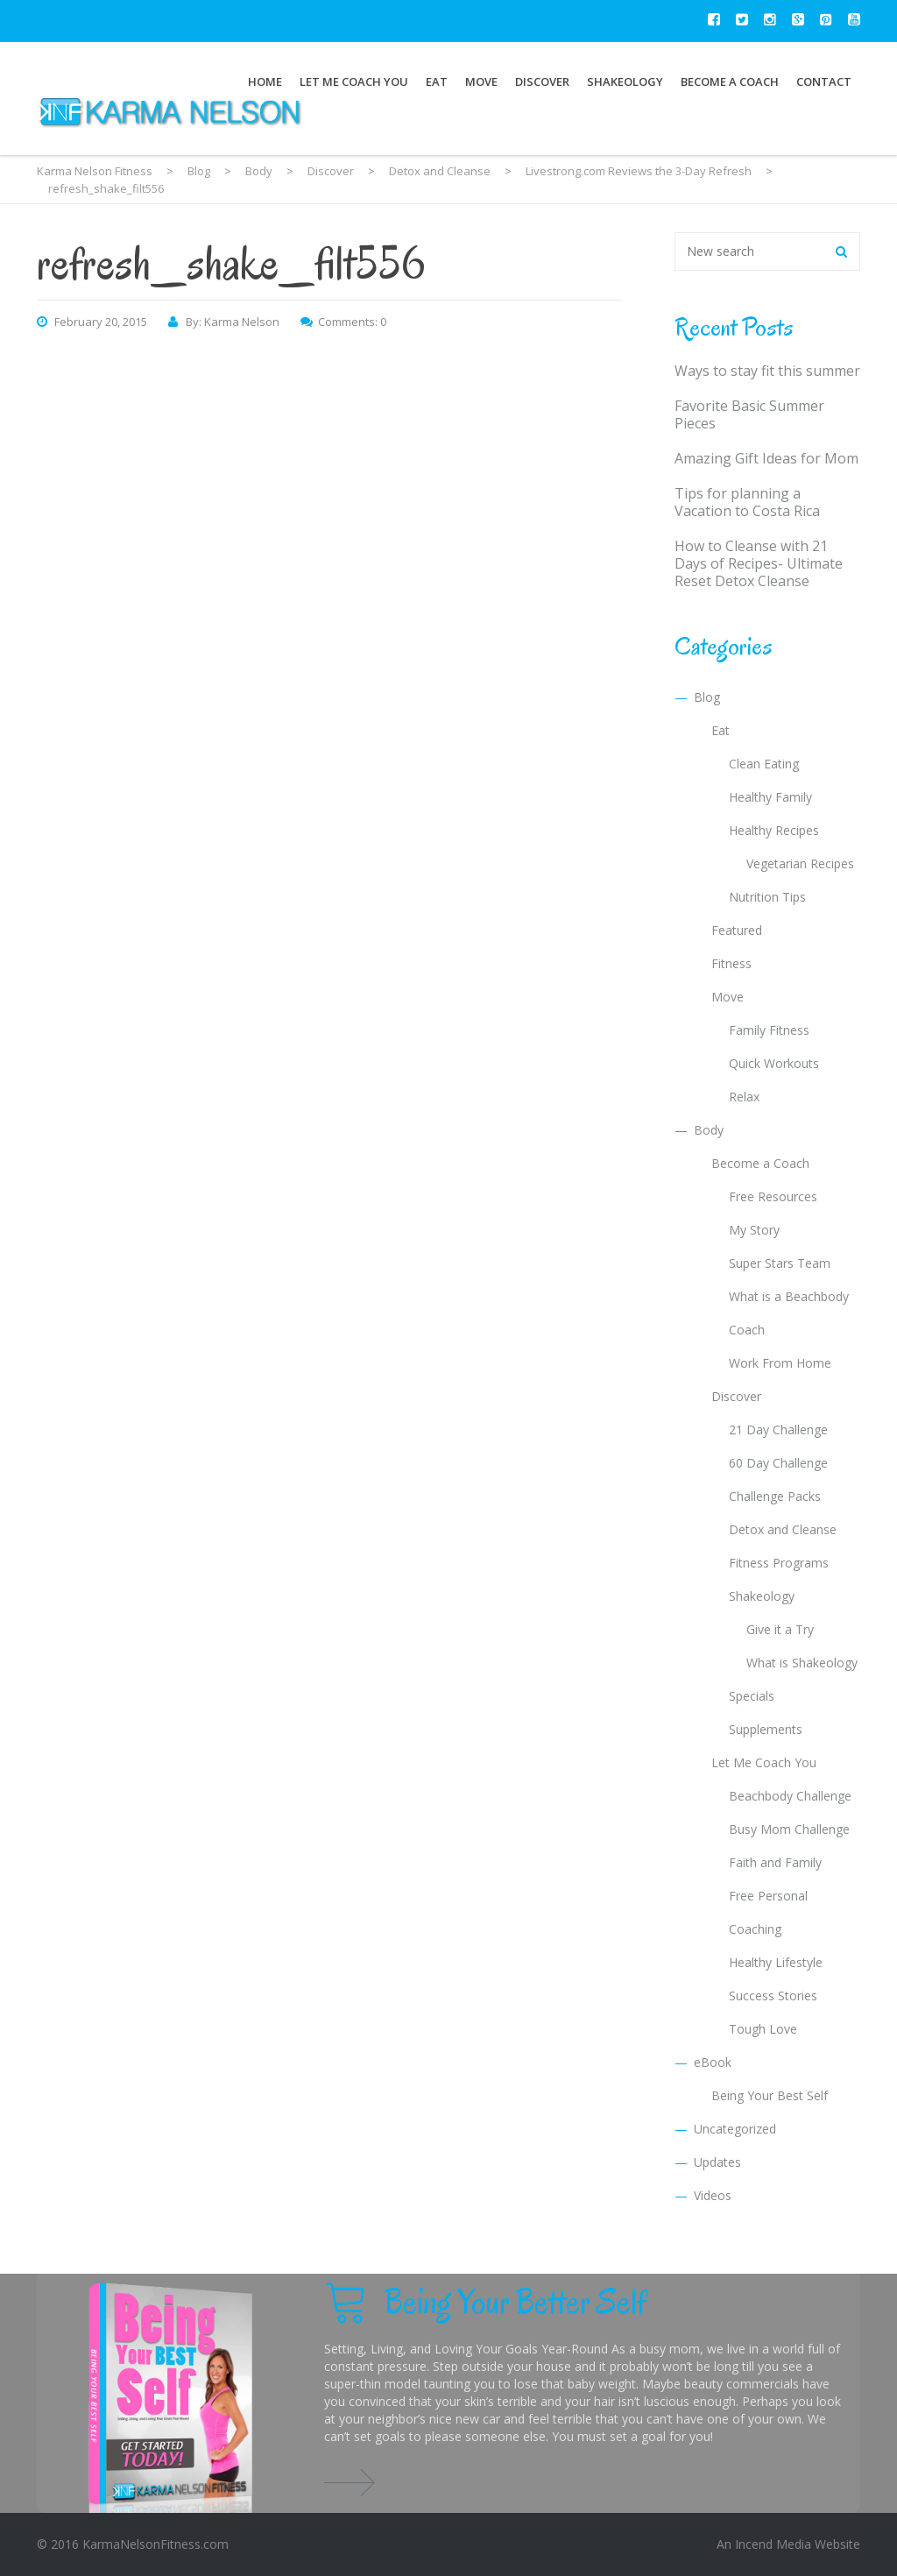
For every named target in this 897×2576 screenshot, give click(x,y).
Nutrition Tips (767, 896)
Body (709, 1130)
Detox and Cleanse (783, 1529)
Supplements (765, 1729)
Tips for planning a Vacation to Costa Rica (747, 502)
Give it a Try (780, 1629)
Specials (751, 1696)
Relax (744, 1096)
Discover (542, 81)
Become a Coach (730, 81)
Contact (823, 81)
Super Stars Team (779, 1263)
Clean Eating (764, 763)
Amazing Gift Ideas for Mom (766, 458)
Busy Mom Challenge (789, 1829)
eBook (712, 2062)
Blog (707, 697)
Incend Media (773, 2544)
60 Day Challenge (778, 1462)
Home (265, 81)
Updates (717, 2162)
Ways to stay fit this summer (767, 370)
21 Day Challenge (778, 1429)
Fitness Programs (779, 1562)
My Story (754, 1229)
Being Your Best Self (769, 2095)
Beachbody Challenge (790, 1795)
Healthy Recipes (774, 830)
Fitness (731, 963)
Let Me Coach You (354, 81)
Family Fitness (769, 1030)
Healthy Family (770, 797)
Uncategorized (735, 2128)
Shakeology (625, 81)
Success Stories (773, 1995)
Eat (437, 81)
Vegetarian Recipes (800, 863)
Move (481, 81)
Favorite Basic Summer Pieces (749, 414)
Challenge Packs (775, 1496)
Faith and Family (775, 1862)
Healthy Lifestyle (776, 1962)
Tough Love (763, 2028)
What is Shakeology (802, 1662)
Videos (712, 2195)
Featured (736, 930)
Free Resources (773, 1196)
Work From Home (780, 1363)
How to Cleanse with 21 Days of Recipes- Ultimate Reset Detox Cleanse (759, 563)
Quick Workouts (774, 1063)
